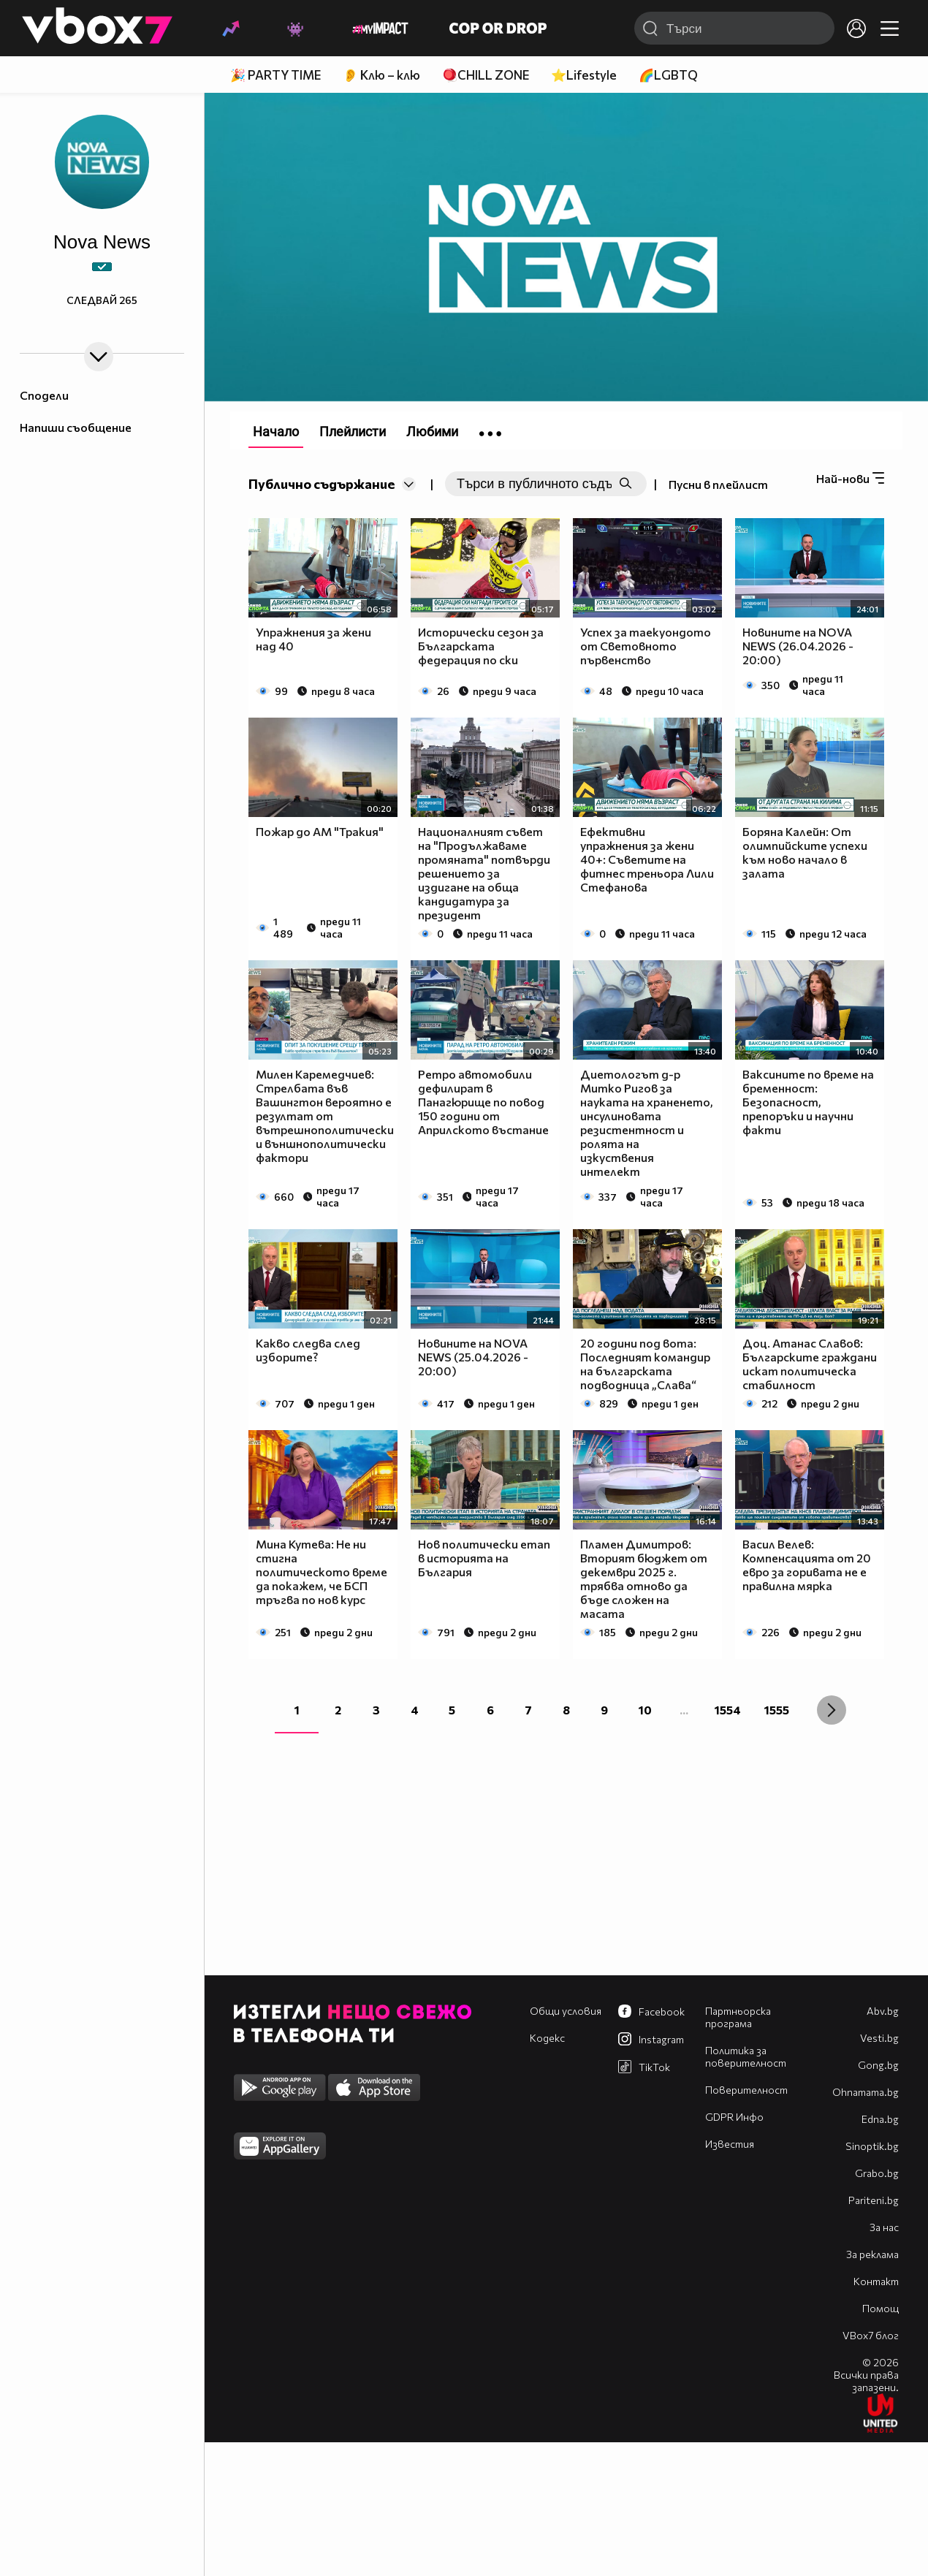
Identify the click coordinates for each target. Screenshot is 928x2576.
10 (645, 1710)
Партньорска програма (738, 2017)
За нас (884, 2227)
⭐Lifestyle (584, 75)
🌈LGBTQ (668, 75)
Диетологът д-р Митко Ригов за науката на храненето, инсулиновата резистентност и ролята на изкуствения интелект (646, 1122)
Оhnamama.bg (865, 2092)
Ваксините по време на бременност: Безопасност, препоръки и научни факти (808, 1101)
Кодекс (547, 2038)
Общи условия (565, 2011)
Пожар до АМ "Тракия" (320, 831)
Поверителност (746, 2089)
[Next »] (831, 1710)
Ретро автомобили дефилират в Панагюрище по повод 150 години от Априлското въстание (483, 1101)
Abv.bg (883, 2011)
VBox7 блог (871, 2335)
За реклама (872, 2254)
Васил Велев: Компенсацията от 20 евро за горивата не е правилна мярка (806, 1564)
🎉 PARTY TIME (275, 75)
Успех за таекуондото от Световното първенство (645, 645)
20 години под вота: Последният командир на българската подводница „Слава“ (645, 1363)
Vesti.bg (879, 2038)
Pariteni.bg (873, 2200)
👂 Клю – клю (381, 75)
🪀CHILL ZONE (485, 75)
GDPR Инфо (734, 2116)
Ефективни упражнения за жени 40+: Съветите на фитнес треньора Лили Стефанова (647, 859)
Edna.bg (880, 2119)
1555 (776, 1710)
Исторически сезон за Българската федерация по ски (481, 645)
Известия (729, 2144)
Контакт (876, 2281)
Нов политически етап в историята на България (484, 1557)
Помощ (880, 2308)
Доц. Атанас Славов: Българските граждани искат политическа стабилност (809, 1363)
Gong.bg (878, 2065)
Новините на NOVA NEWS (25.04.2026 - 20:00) (473, 1357)
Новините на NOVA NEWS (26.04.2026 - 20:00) (797, 645)
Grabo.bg (877, 2173)
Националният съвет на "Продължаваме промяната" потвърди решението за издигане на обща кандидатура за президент (484, 873)
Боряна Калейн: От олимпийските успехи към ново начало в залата (804, 852)
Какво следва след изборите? (308, 1350)
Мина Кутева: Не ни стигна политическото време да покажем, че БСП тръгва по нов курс (321, 1571)
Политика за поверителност (745, 2056)
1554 (728, 1710)
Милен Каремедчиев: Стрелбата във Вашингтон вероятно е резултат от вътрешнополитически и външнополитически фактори (325, 1115)
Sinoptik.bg (872, 2146)
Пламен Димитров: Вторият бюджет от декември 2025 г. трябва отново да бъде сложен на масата (643, 1578)
